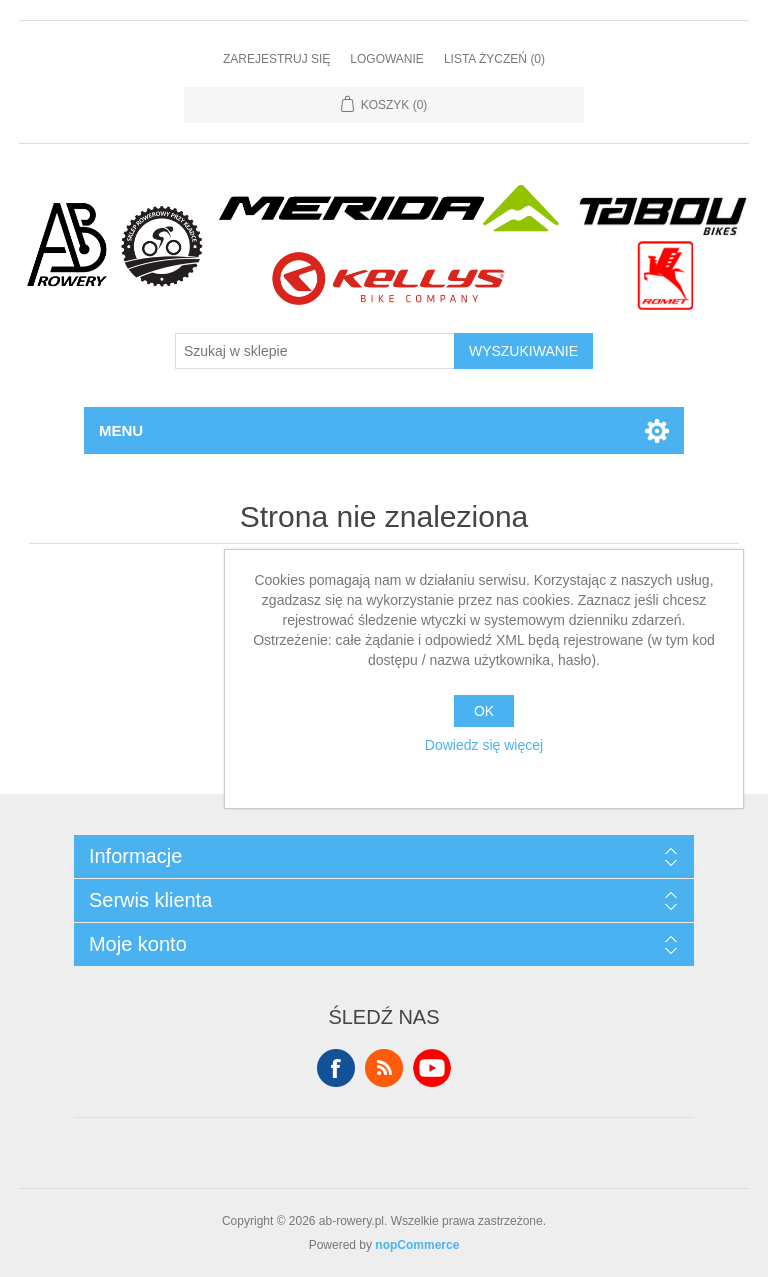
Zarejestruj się (276, 59)
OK (484, 711)
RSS (384, 1068)
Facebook (336, 1068)
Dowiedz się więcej (484, 745)
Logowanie (387, 59)
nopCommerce (417, 1245)
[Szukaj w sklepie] (315, 351)
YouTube (432, 1068)
